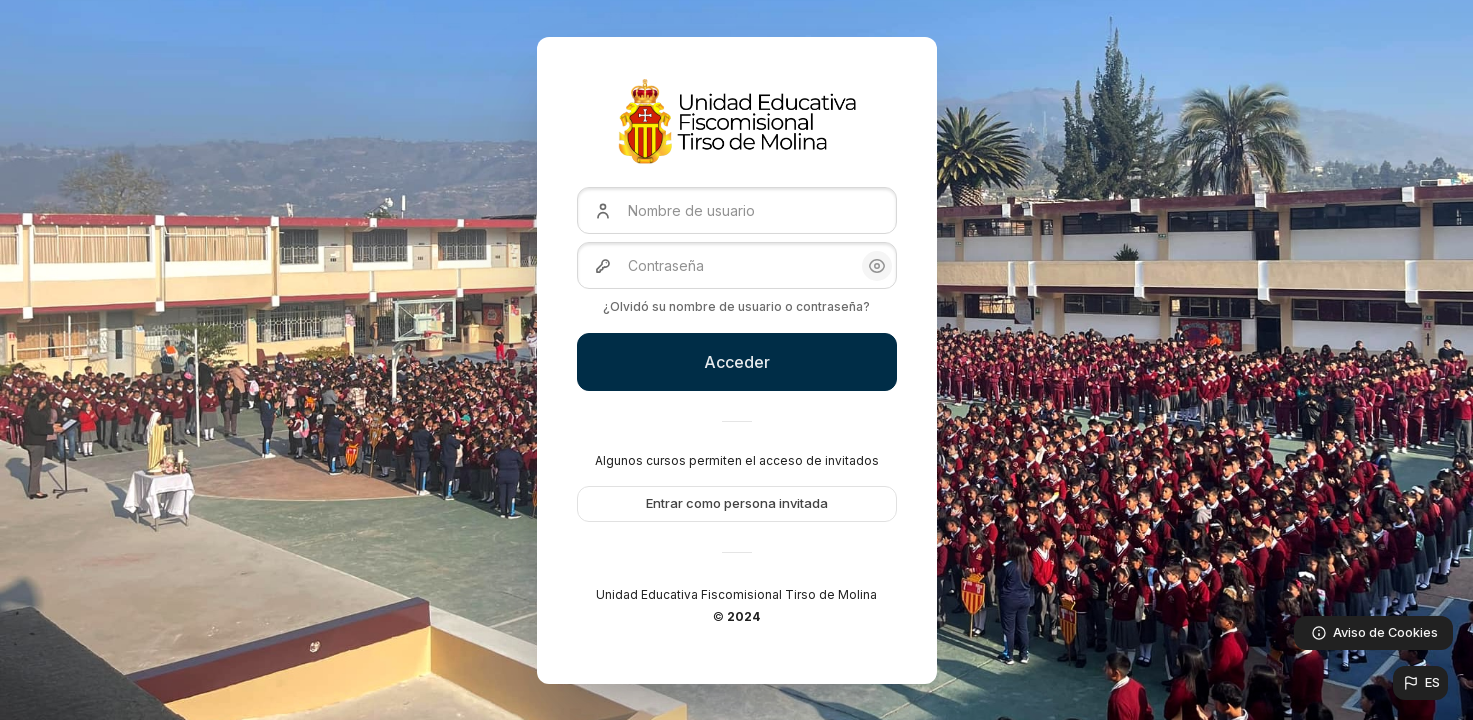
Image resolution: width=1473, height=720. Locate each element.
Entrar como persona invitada (737, 503)
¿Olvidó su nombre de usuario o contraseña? (736, 306)
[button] (1420, 683)
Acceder (737, 362)
